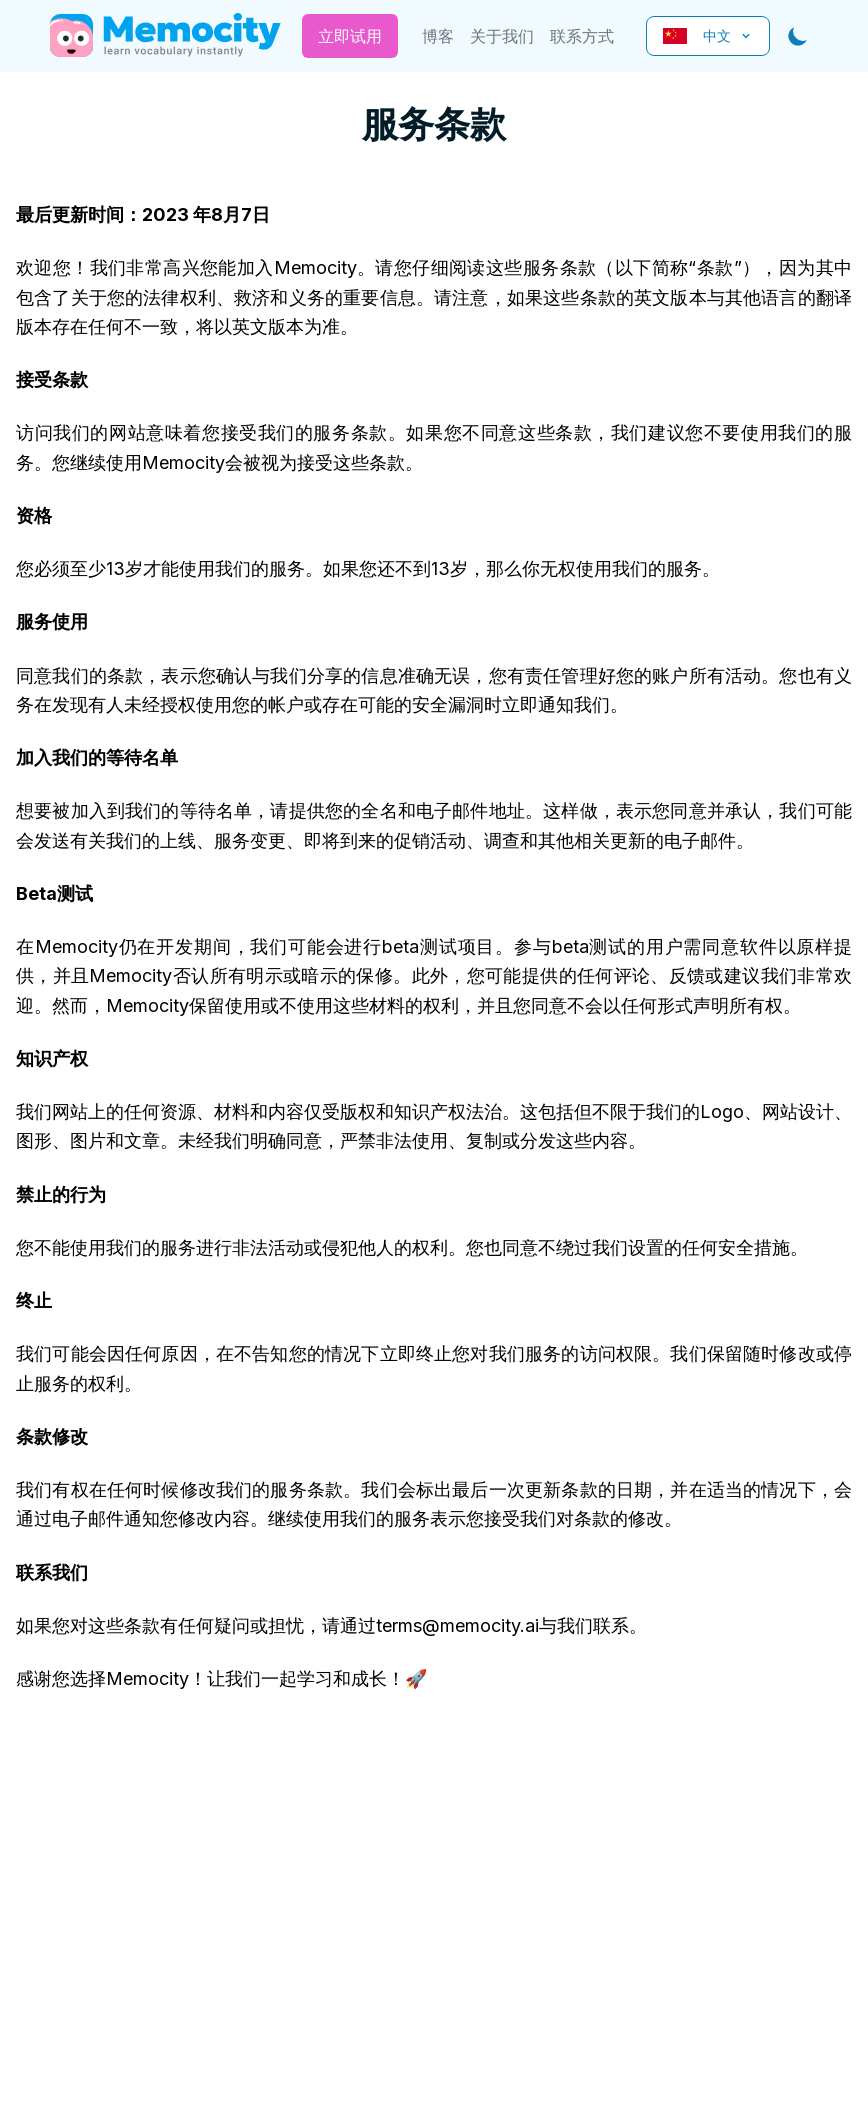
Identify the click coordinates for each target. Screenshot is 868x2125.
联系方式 (582, 36)
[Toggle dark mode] (798, 36)
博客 (438, 36)
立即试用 (350, 36)
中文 (708, 35)
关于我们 (502, 36)
